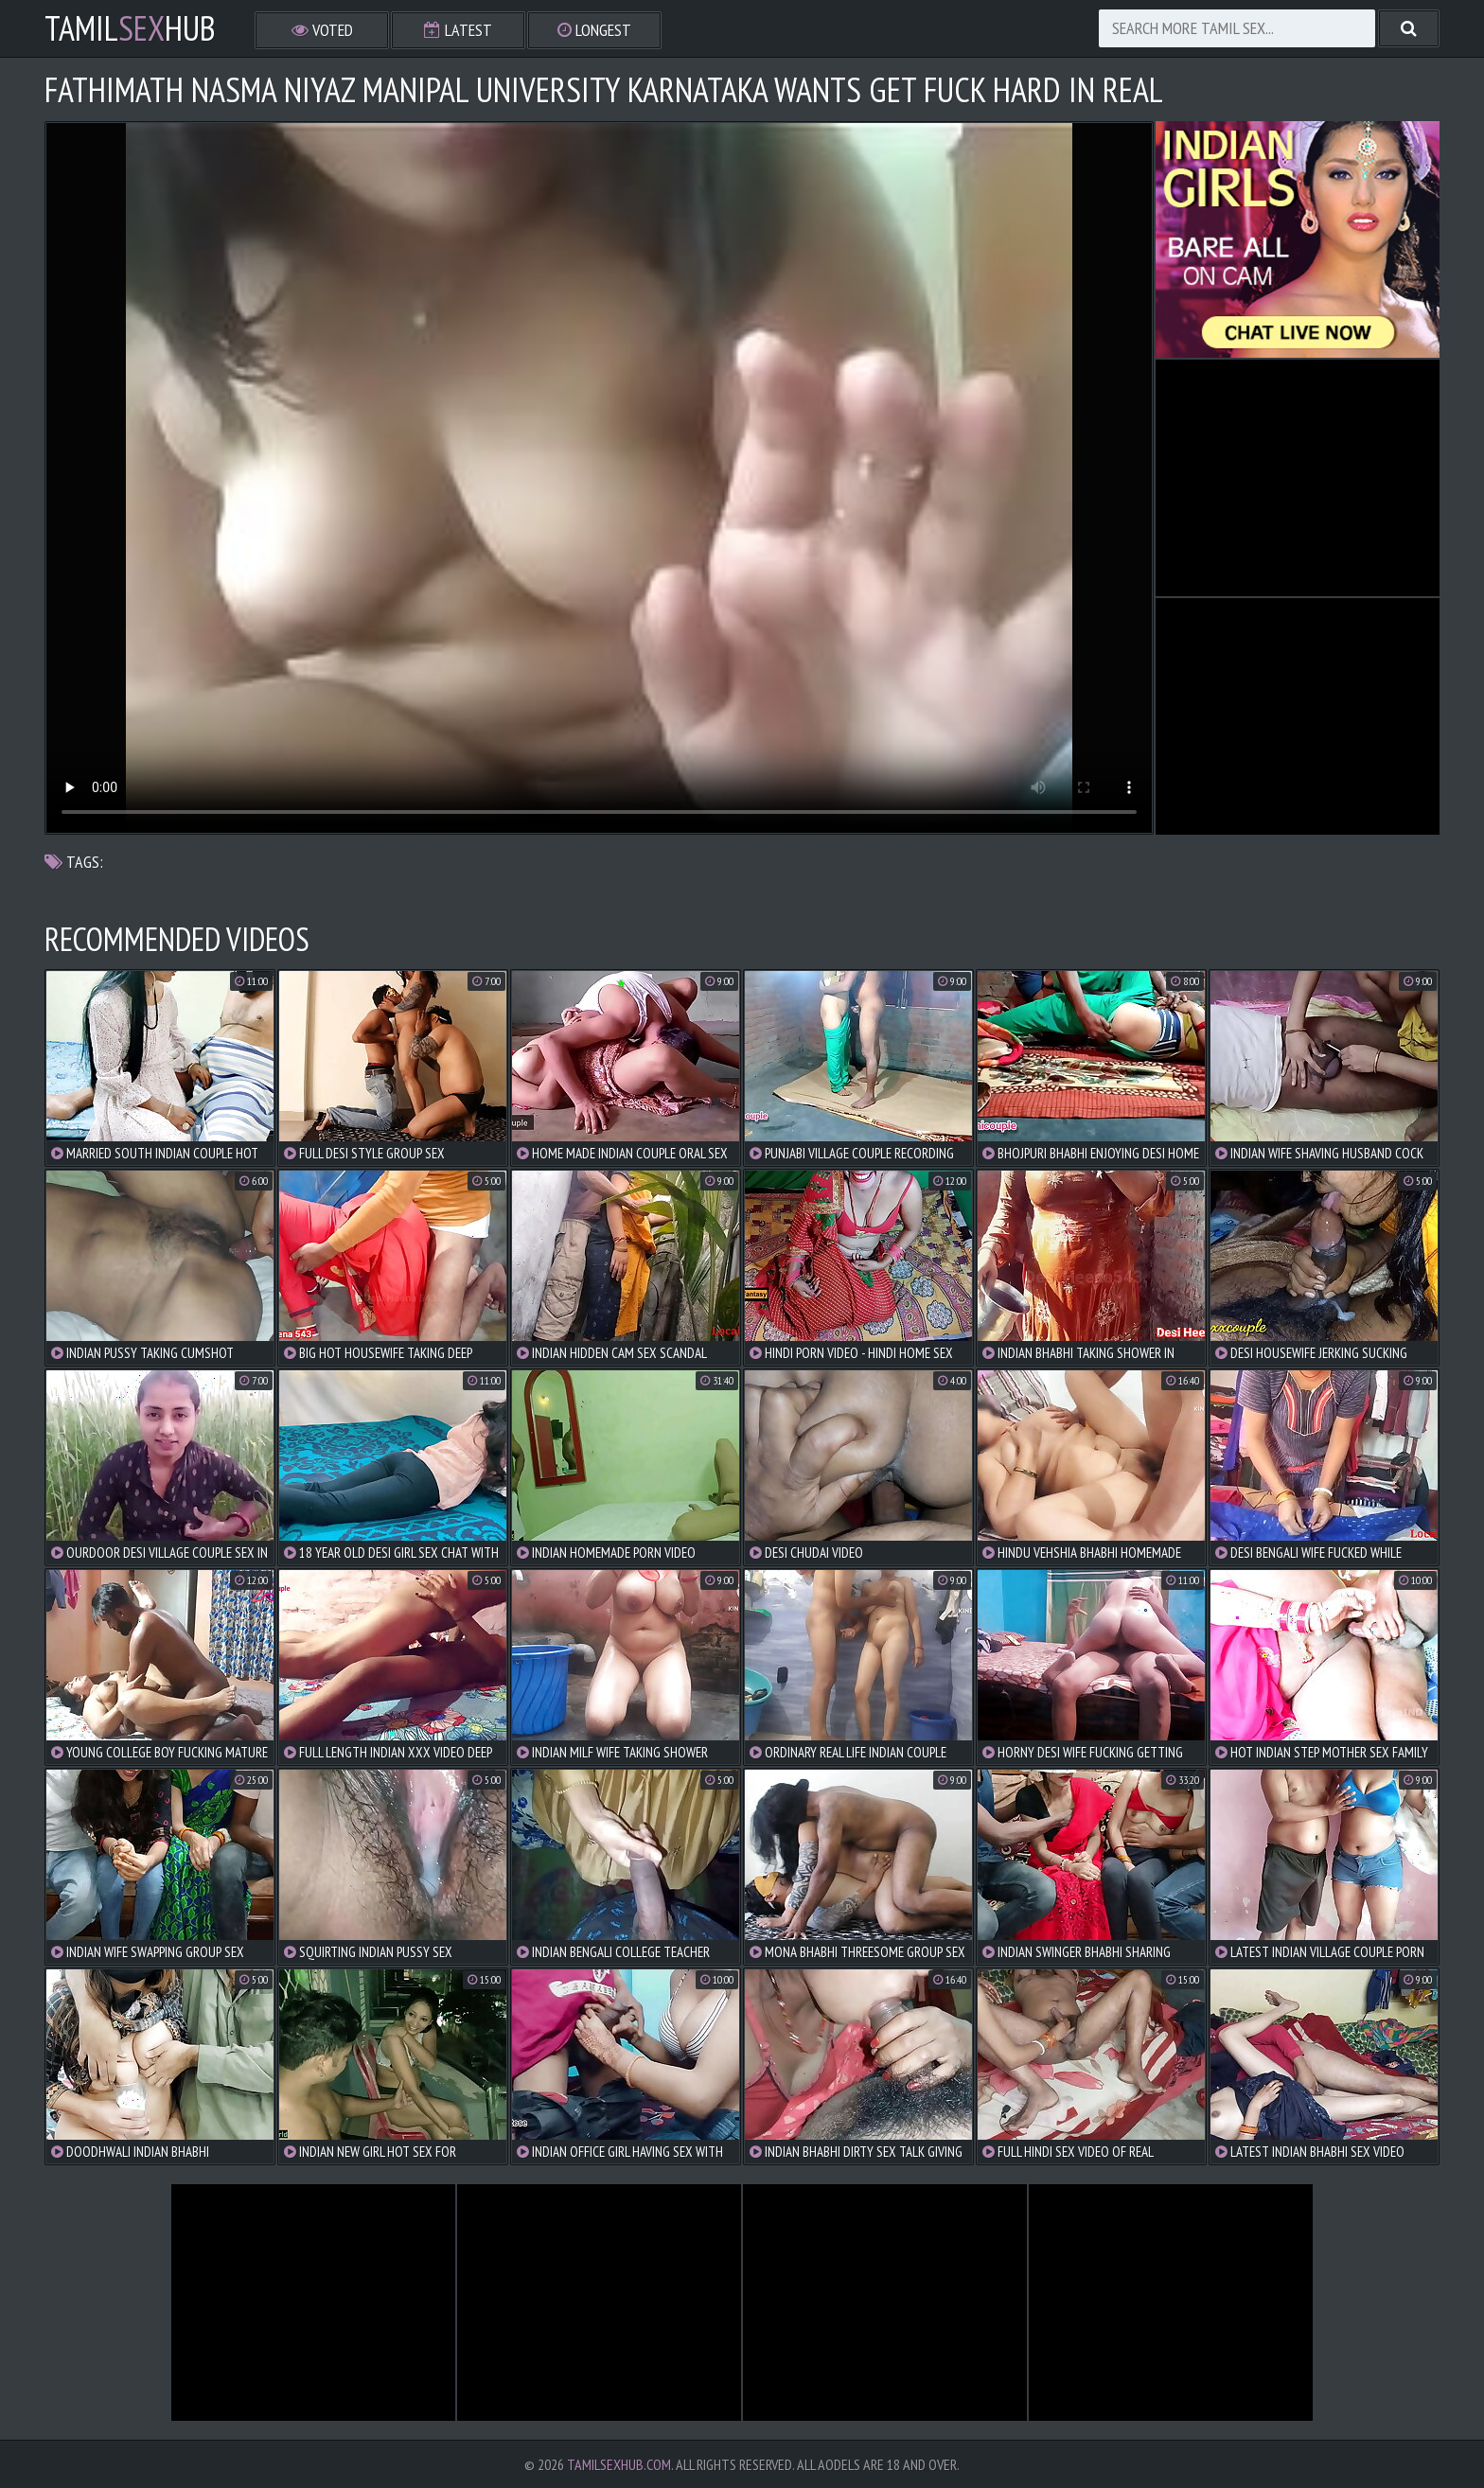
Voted (322, 30)
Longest (594, 30)
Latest (458, 30)
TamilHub (130, 28)
